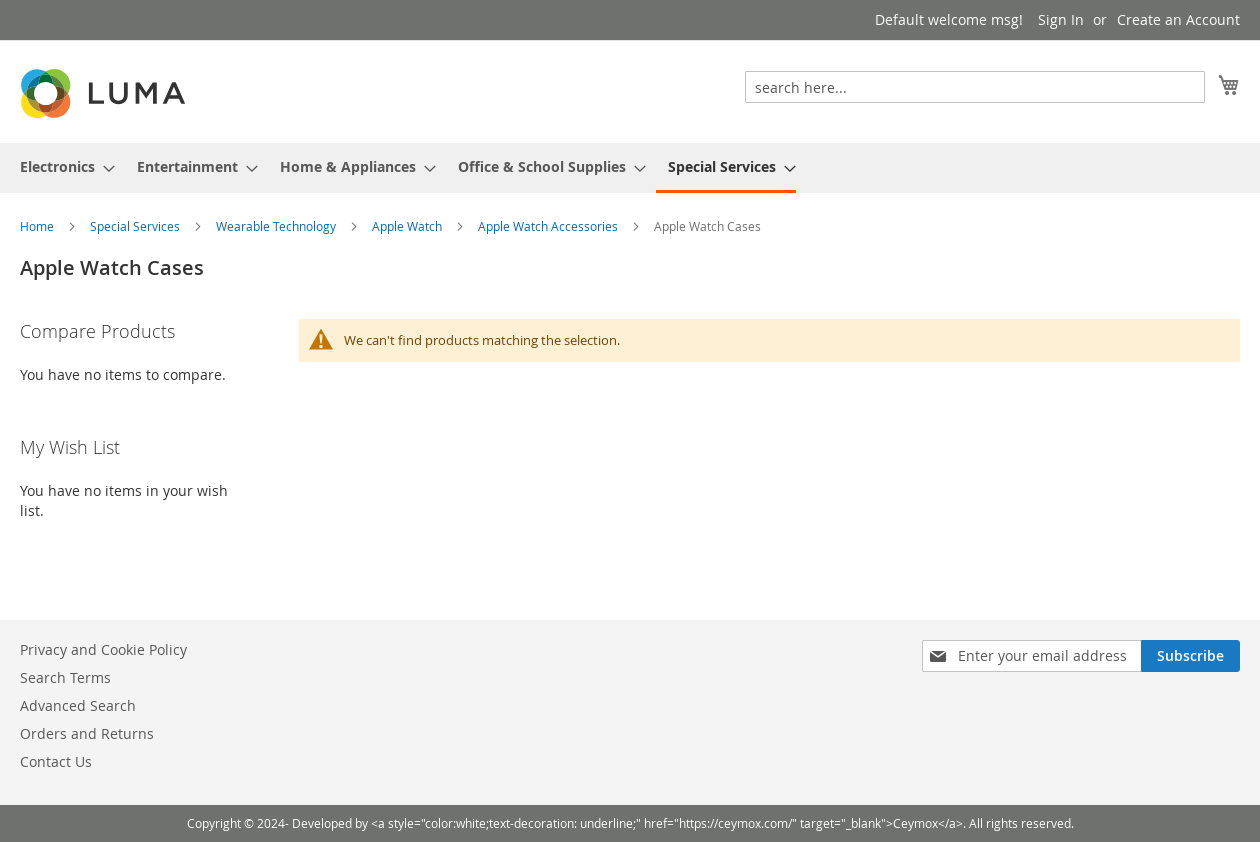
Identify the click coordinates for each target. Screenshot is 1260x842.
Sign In (1061, 19)
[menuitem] (61, 166)
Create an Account (1178, 19)
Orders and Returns (87, 733)
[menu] (630, 168)
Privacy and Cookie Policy (103, 649)
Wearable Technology (277, 226)
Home (38, 226)
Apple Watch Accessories (549, 226)
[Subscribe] (1190, 656)
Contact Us (56, 761)
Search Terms (65, 677)
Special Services (136, 226)
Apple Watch (408, 226)
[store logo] (105, 93)
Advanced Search (78, 705)
